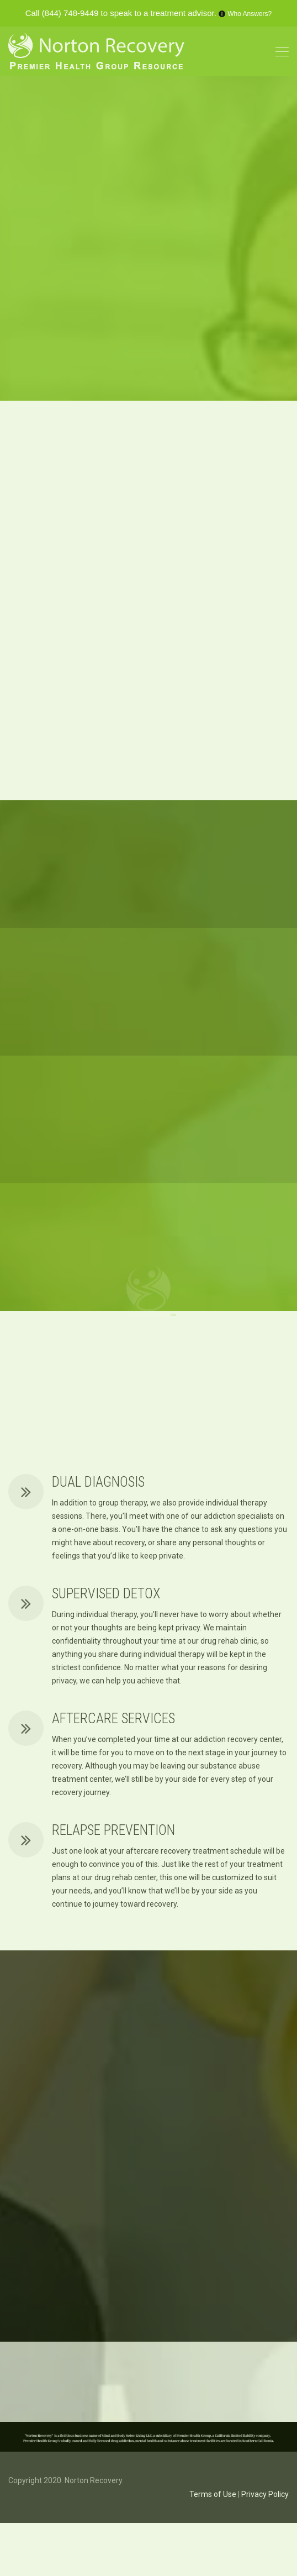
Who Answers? (249, 14)
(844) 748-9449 (70, 13)
